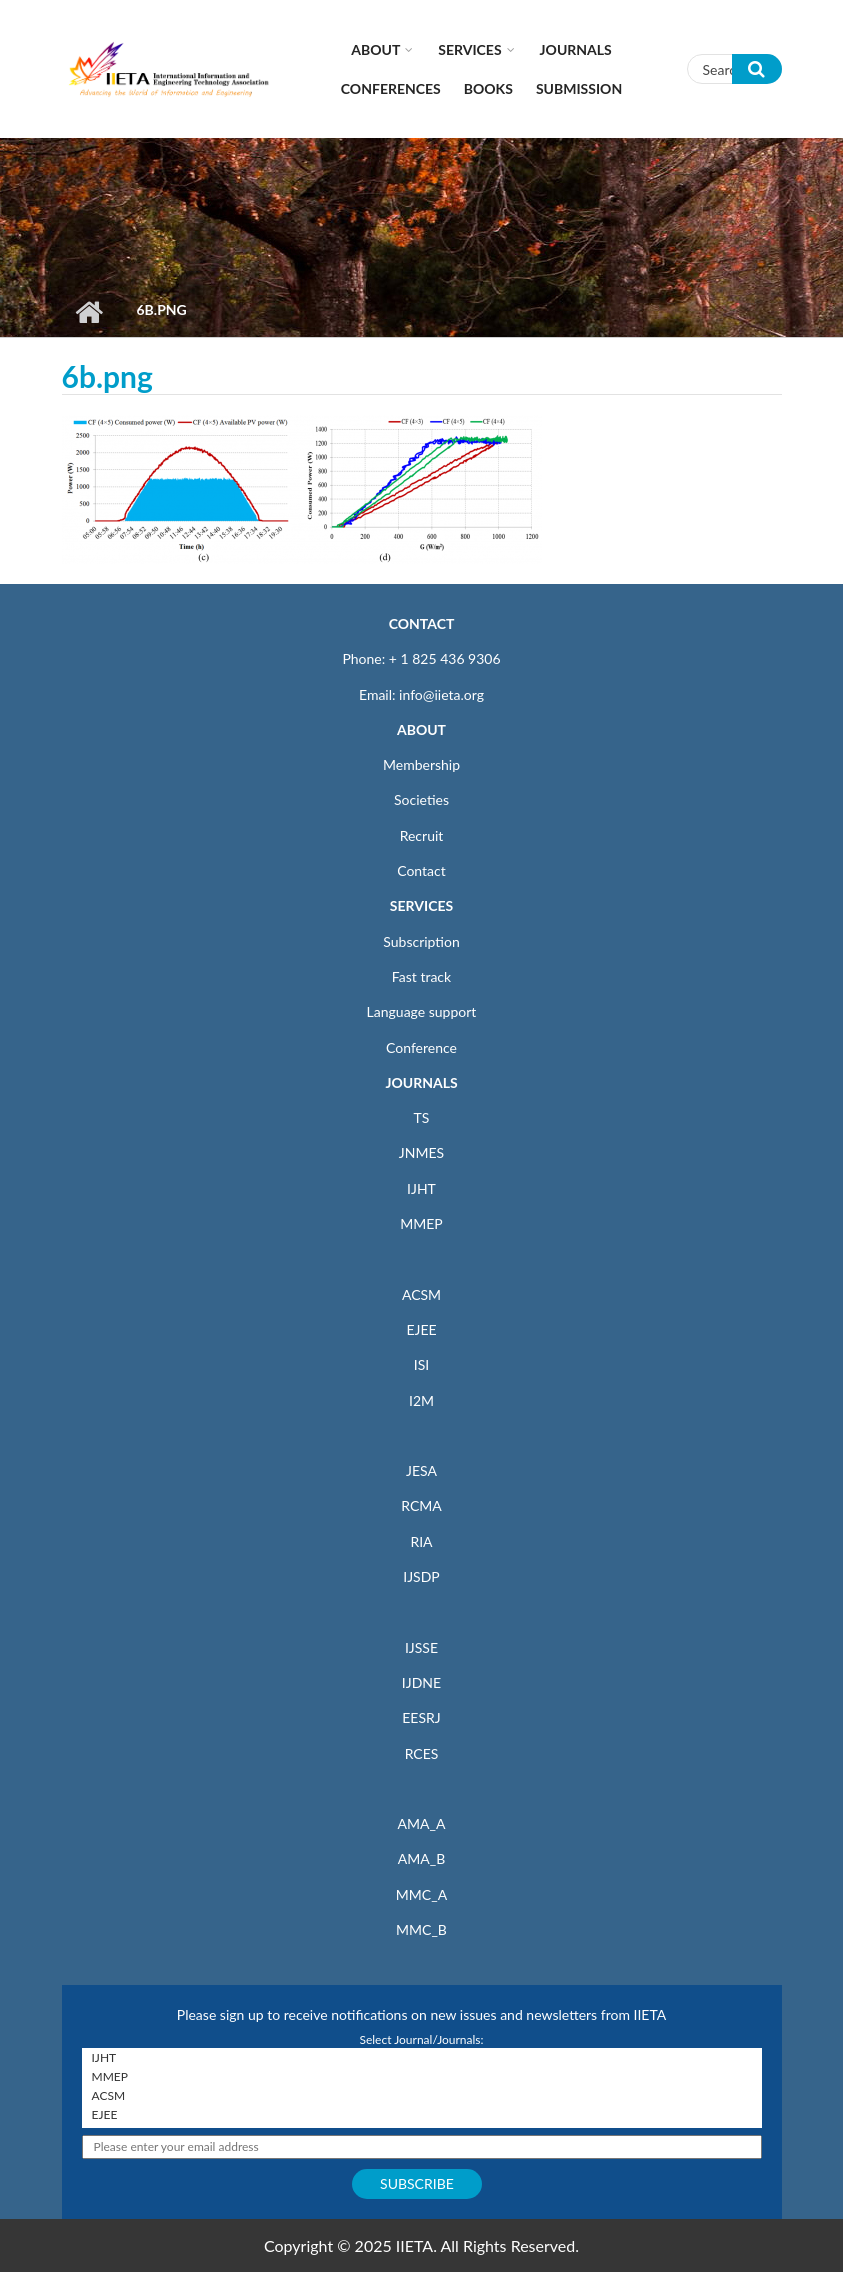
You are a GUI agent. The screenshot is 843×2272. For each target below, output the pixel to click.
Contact (421, 870)
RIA (421, 1541)
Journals (576, 49)
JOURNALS (421, 1082)
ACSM (421, 1294)
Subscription (421, 941)
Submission (579, 88)
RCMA (421, 1505)
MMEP (421, 1223)
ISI (421, 1364)
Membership (421, 764)
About (375, 49)
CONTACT (422, 623)
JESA (421, 1470)
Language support (422, 1011)
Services (469, 49)
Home (89, 312)
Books (488, 88)
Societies (421, 799)
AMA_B (421, 1858)
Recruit (422, 835)
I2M (421, 1400)
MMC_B (421, 1929)
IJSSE (421, 1647)
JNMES (421, 1152)
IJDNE (421, 1682)
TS (422, 1117)
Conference (421, 1047)
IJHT (421, 1188)
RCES (422, 1753)
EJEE (421, 1329)
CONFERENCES (391, 88)
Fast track (421, 976)
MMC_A (421, 1894)
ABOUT (421, 729)
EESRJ (421, 1717)
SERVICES (421, 905)
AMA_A (422, 1823)
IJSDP (421, 1576)
